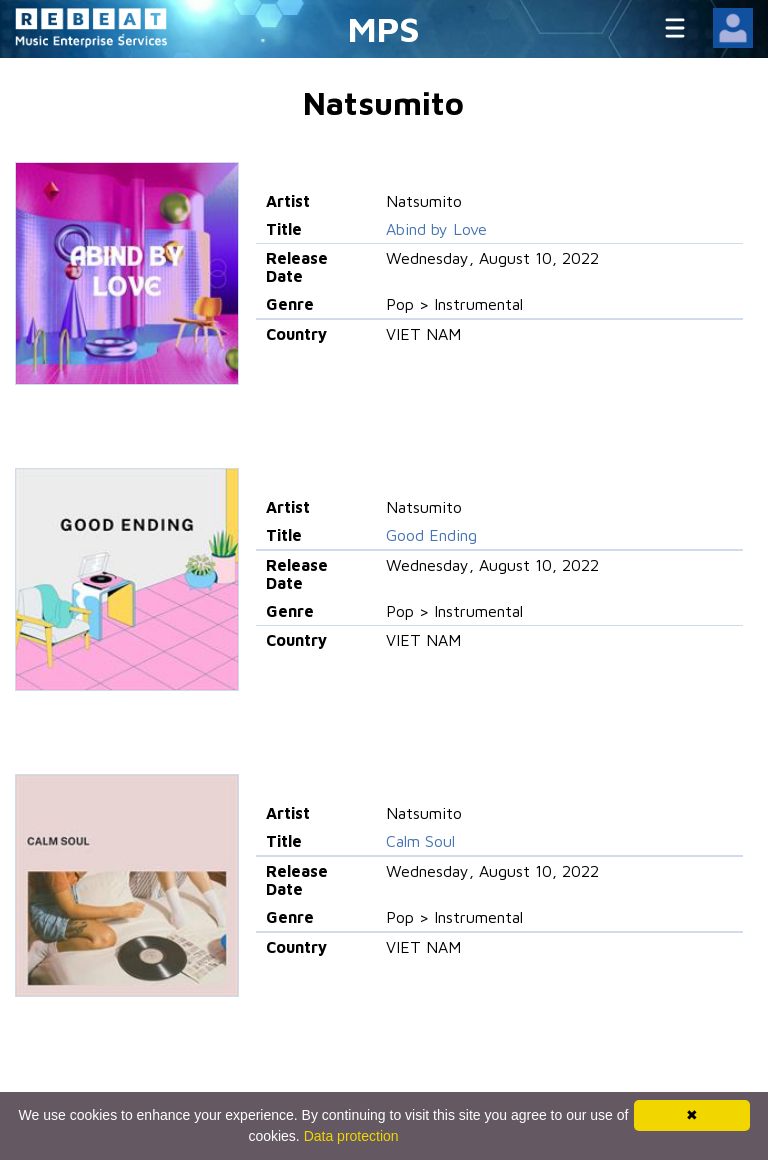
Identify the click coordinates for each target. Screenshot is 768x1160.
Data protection (351, 1136)
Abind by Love (436, 229)
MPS (384, 28)
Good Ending (431, 535)
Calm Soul (420, 841)
